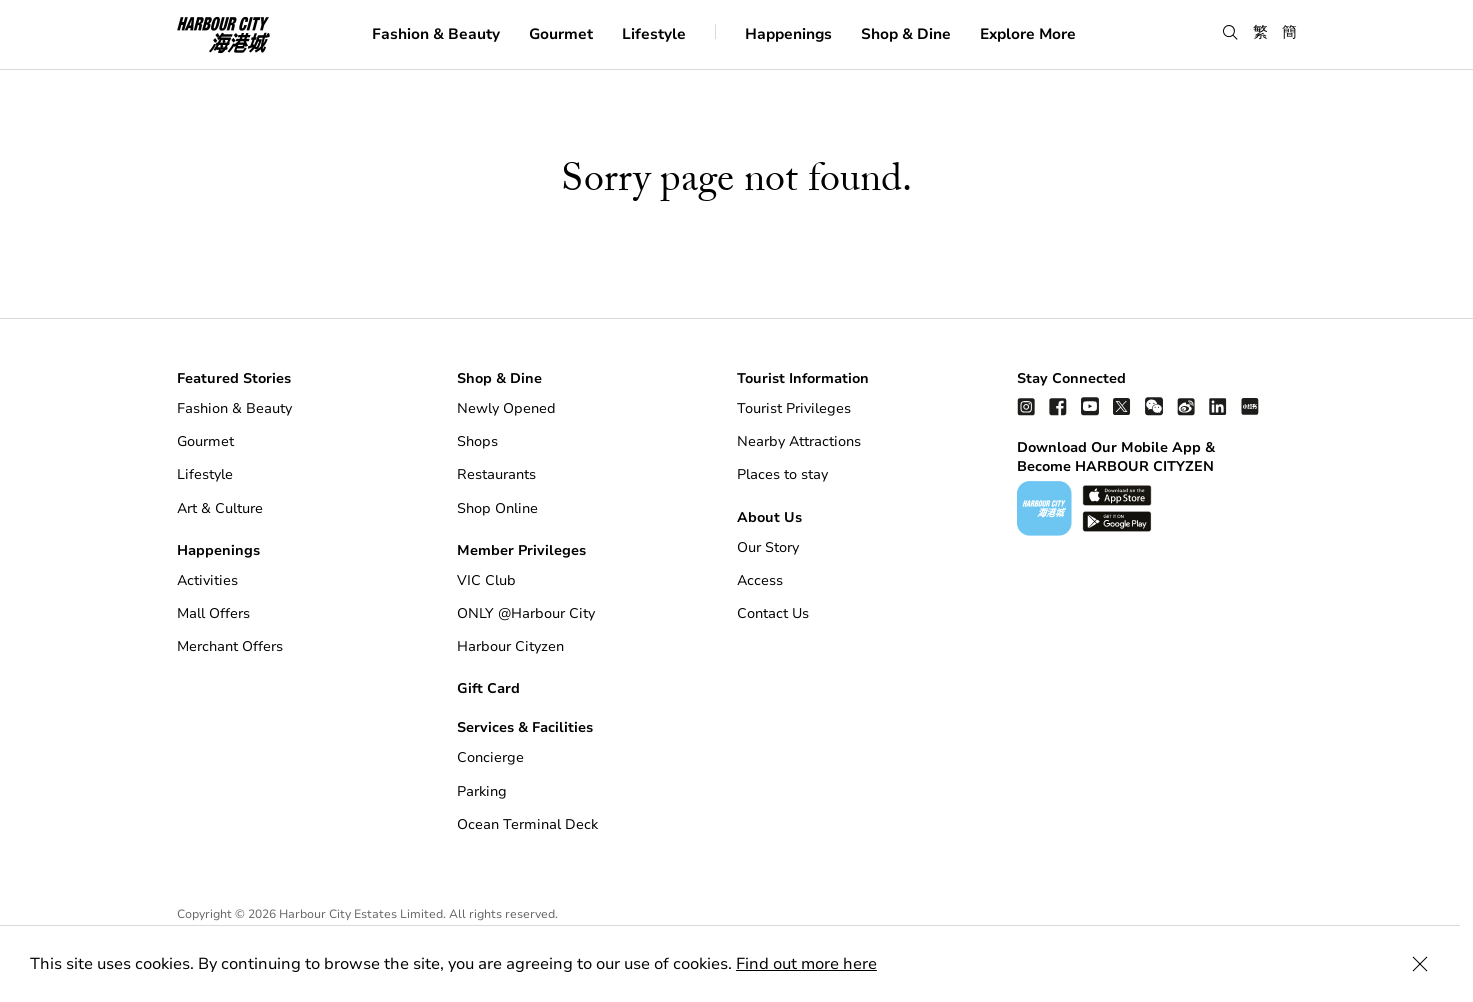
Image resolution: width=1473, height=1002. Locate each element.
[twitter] (1122, 405)
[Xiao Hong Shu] (1250, 405)
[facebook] (1058, 405)
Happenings (788, 34)
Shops (477, 441)
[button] (1230, 33)
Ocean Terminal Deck (527, 824)
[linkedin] (1218, 405)
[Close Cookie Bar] (1433, 964)
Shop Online (497, 508)
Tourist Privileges (794, 408)
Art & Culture (220, 508)
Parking (482, 791)
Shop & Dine (906, 34)
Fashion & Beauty (436, 34)
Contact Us (773, 613)
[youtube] (1090, 405)
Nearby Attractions (799, 441)
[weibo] (1186, 405)
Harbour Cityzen (510, 646)
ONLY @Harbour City (526, 613)
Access (760, 580)
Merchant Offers (230, 646)
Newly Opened (506, 408)
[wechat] (1154, 405)
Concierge (490, 757)
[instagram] (1026, 405)
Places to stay (782, 474)
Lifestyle (654, 34)
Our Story (768, 547)
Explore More (1028, 34)
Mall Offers (213, 613)
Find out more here (806, 964)
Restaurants (496, 474)
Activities (207, 580)
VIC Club (486, 580)
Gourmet (561, 34)
